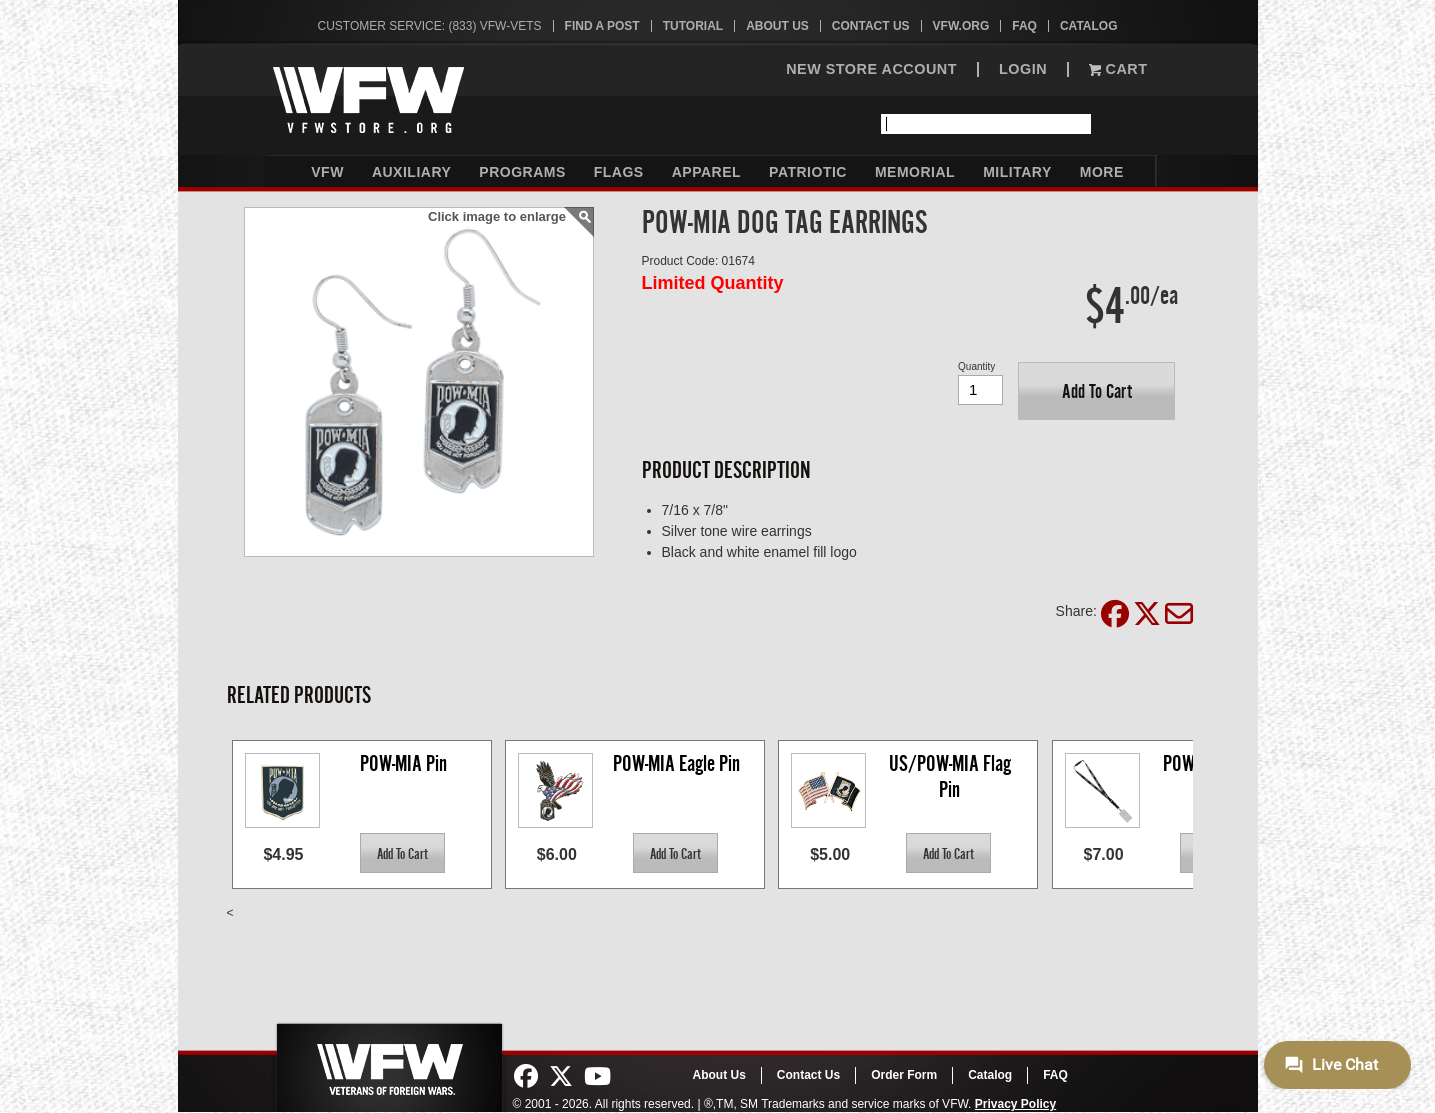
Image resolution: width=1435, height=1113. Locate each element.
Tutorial (693, 26)
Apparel (706, 172)
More (1102, 172)
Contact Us (871, 26)
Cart (1118, 69)
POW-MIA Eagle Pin (676, 763)
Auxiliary (411, 172)
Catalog (1089, 26)
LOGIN (1023, 69)
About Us (777, 26)
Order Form (904, 1075)
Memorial (915, 172)
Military (1017, 172)
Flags (619, 172)
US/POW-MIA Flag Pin (952, 776)
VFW (327, 172)
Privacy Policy (1015, 1104)
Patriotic (808, 172)
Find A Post (602, 26)
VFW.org (961, 26)
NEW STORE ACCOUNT (871, 69)
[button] (1096, 391)
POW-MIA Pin (403, 763)
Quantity (976, 366)
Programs (522, 172)
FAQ (1024, 26)
